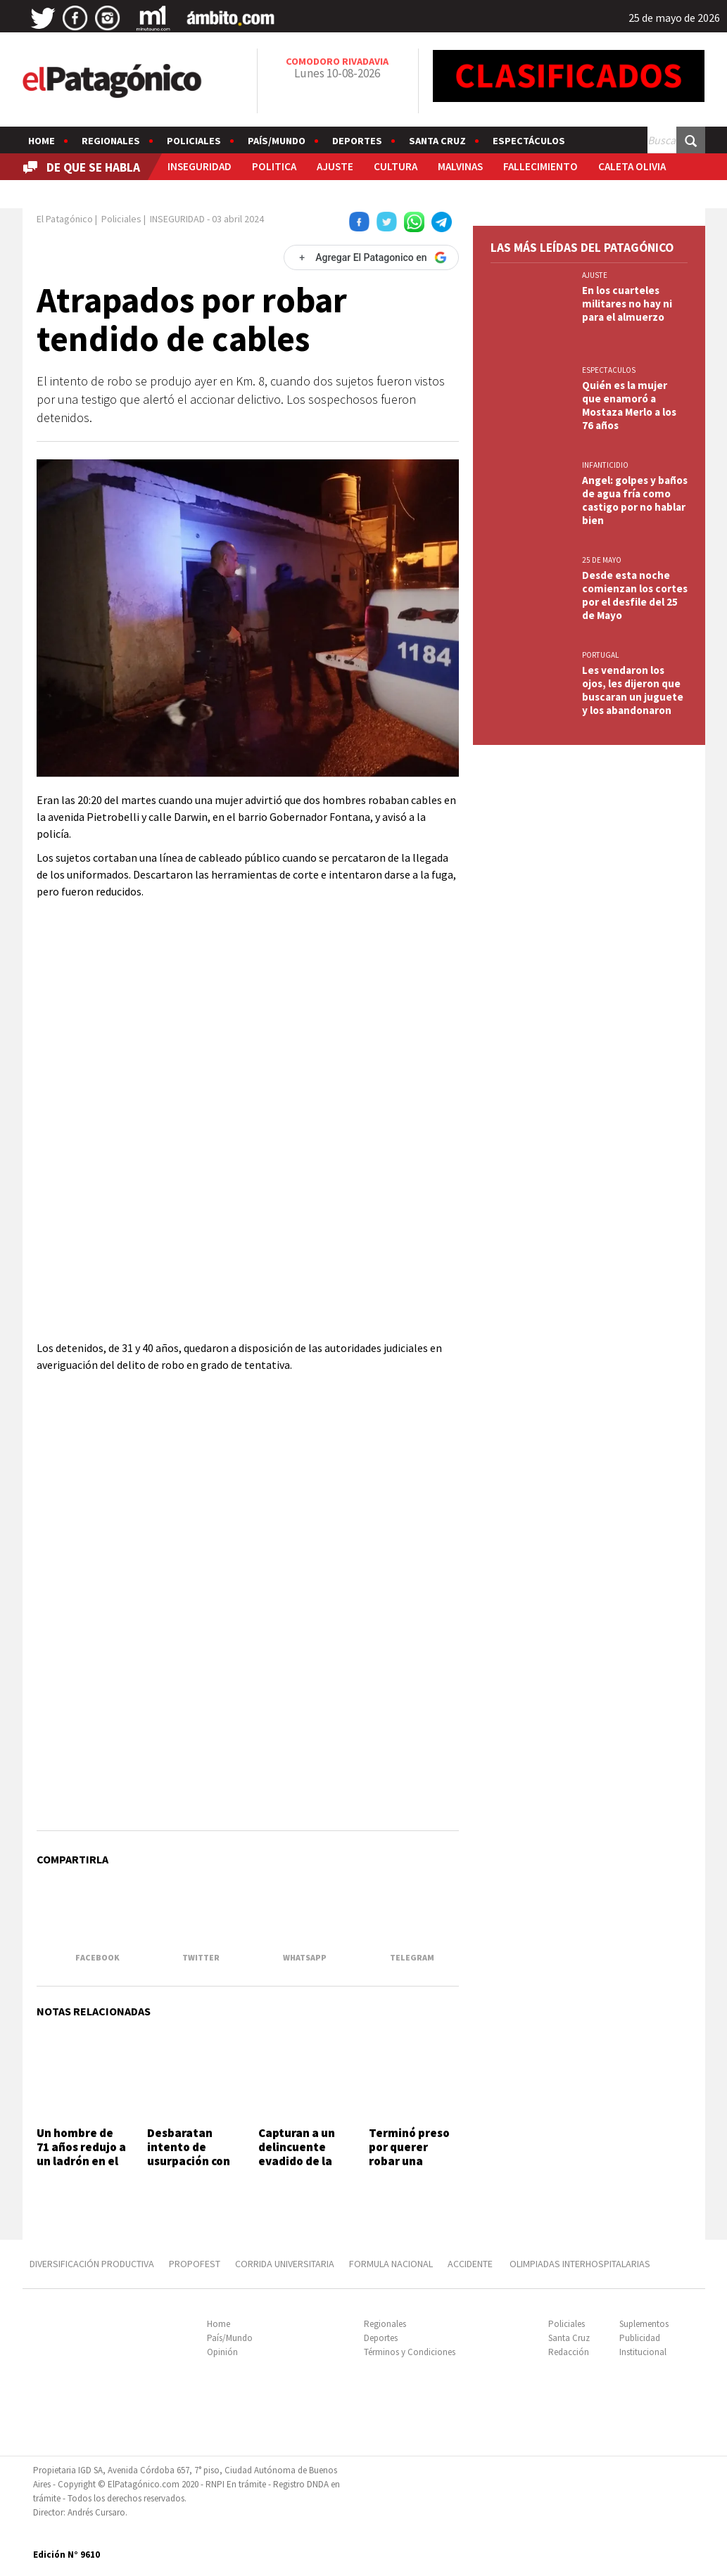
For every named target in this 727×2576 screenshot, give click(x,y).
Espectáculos (529, 140)
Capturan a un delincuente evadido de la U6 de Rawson (296, 2154)
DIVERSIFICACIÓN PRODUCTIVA (92, 2263)
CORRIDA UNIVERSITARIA (284, 2263)
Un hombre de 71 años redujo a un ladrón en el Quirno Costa (81, 2154)
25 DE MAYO (601, 560)
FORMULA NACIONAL (391, 2263)
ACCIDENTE (471, 2263)
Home (41, 140)
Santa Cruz (437, 140)
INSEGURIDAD (199, 166)
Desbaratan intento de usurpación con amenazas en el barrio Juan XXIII (190, 2168)
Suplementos (644, 2324)
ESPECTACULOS (609, 370)
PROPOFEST (194, 2263)
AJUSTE (335, 166)
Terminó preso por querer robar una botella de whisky (409, 2161)
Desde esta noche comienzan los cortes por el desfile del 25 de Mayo (635, 595)
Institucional (642, 2352)
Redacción (568, 2352)
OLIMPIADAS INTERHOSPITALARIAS (580, 2263)
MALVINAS (460, 166)
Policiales (194, 140)
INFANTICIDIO (605, 465)
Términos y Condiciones (409, 2352)
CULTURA (395, 166)
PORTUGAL (600, 655)
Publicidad (639, 2338)
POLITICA (274, 166)
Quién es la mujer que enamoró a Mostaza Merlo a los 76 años (629, 405)
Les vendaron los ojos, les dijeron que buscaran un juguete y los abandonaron (632, 690)
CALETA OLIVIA (632, 166)
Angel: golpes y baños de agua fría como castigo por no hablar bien (635, 500)
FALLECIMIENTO (540, 166)
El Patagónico (65, 218)
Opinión (222, 2352)
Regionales (111, 140)
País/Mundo (276, 140)
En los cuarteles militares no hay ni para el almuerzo (627, 303)
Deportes (357, 140)
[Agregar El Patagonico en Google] (371, 257)
